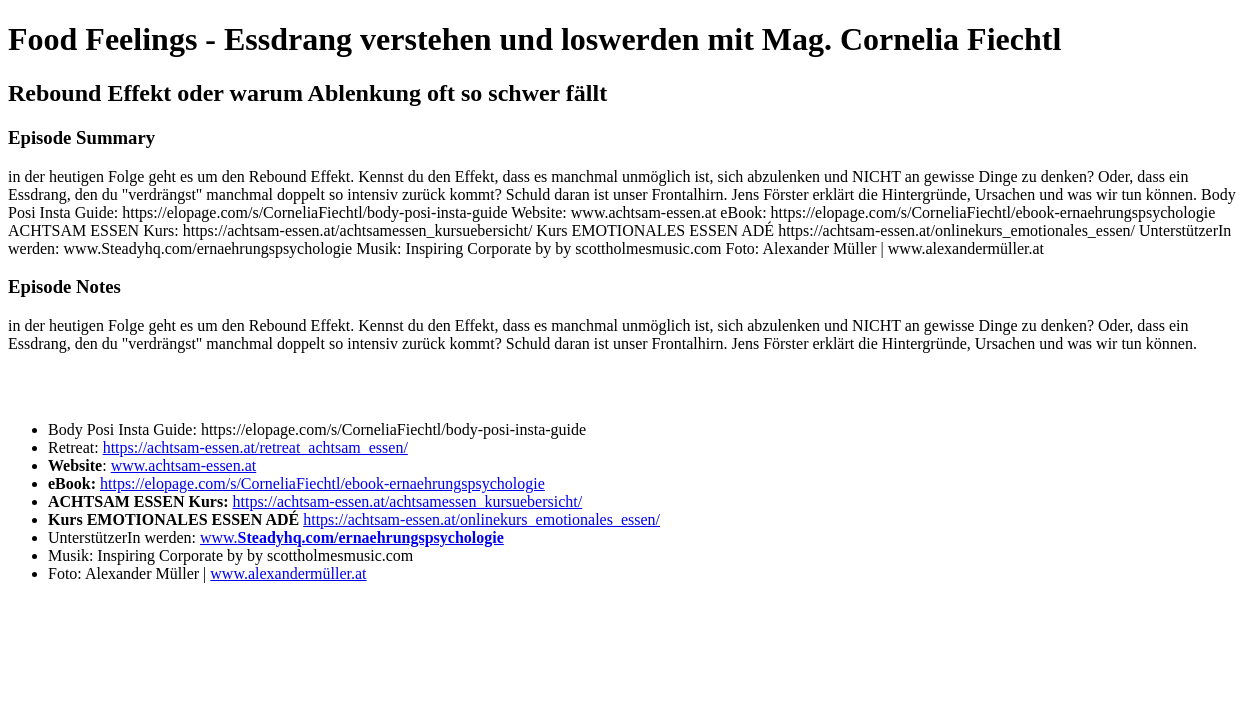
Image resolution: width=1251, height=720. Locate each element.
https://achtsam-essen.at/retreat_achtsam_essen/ (255, 447)
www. (352, 537)
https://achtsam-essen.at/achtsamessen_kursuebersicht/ (407, 501)
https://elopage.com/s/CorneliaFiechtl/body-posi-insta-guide (391, 429)
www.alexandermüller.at (288, 573)
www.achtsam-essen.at (184, 465)
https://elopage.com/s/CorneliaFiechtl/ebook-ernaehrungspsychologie (322, 483)
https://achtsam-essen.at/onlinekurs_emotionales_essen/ (481, 519)
